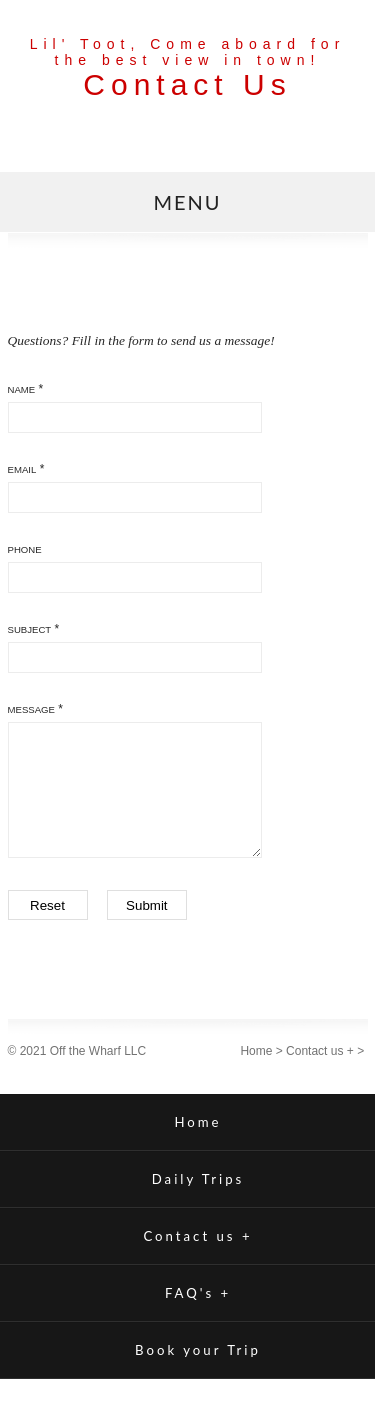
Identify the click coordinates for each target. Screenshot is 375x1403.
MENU (187, 202)
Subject (30, 629)
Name (22, 389)
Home (256, 1075)
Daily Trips (198, 1203)
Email (22, 469)
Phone (25, 549)
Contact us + (320, 1075)
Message (31, 709)
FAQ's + (198, 1317)
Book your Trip (198, 1374)
